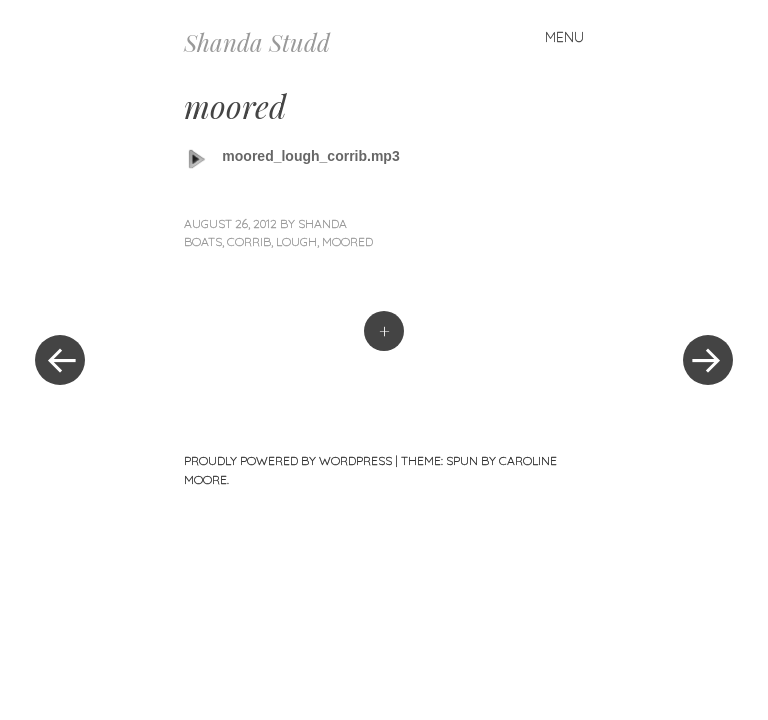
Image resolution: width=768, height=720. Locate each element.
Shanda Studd (257, 42)
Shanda (322, 223)
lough (296, 241)
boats (203, 241)
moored (347, 241)
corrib (249, 241)
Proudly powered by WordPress (288, 460)
